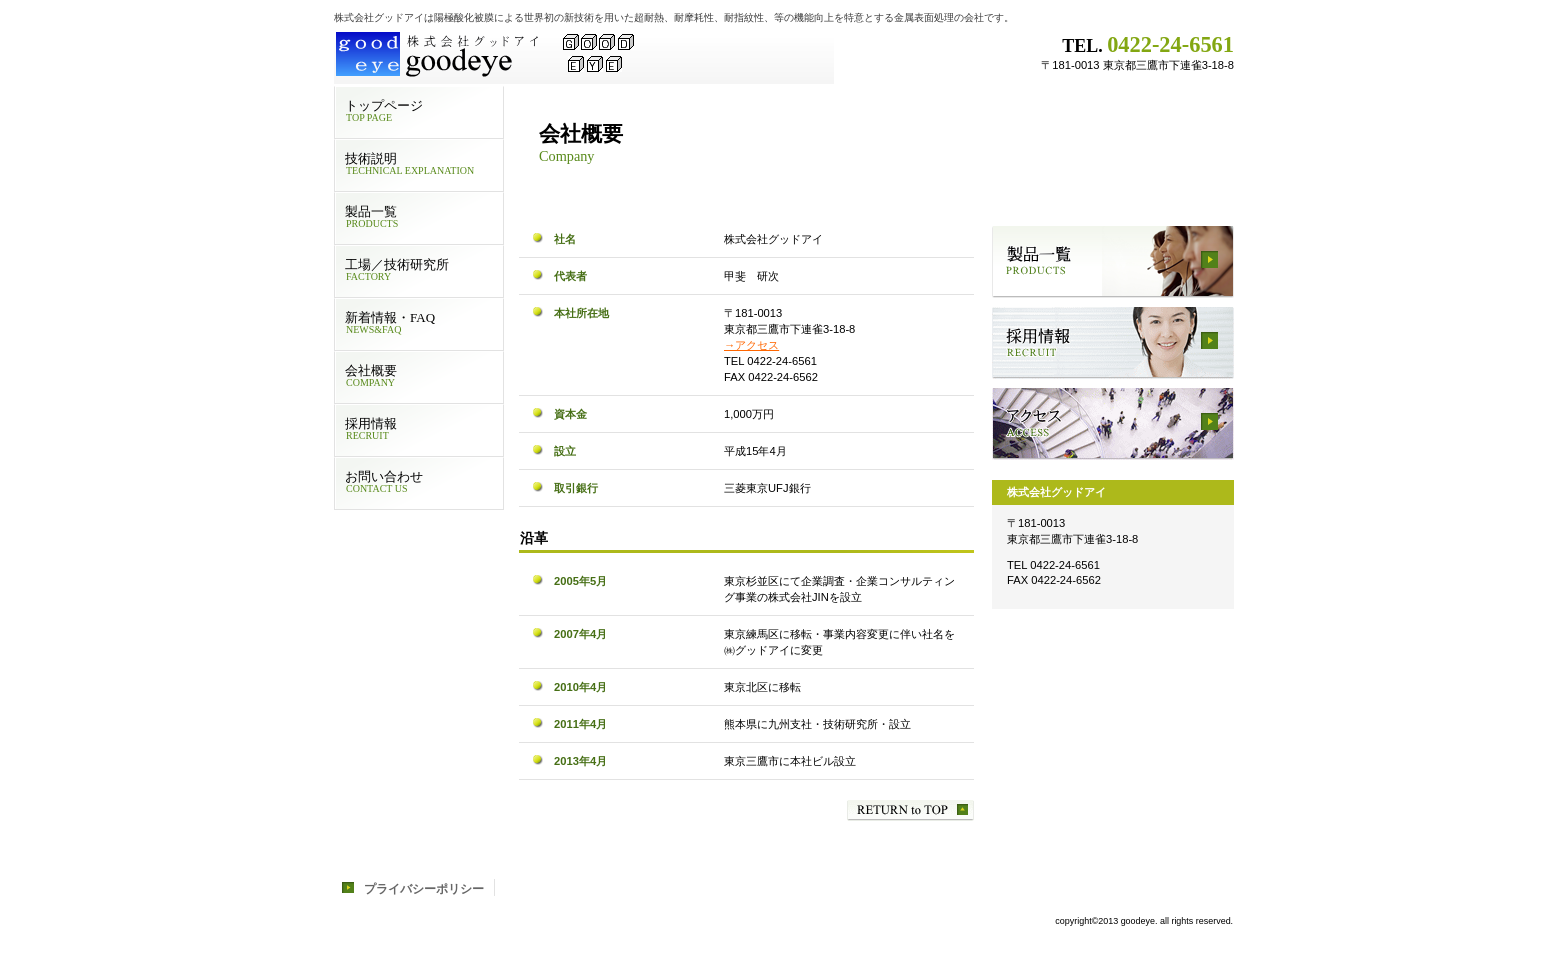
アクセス (1113, 424)
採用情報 (1113, 343)
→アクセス (751, 345)
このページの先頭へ (910, 810)
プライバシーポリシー (424, 889)
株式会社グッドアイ (584, 55)
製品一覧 (1113, 262)
